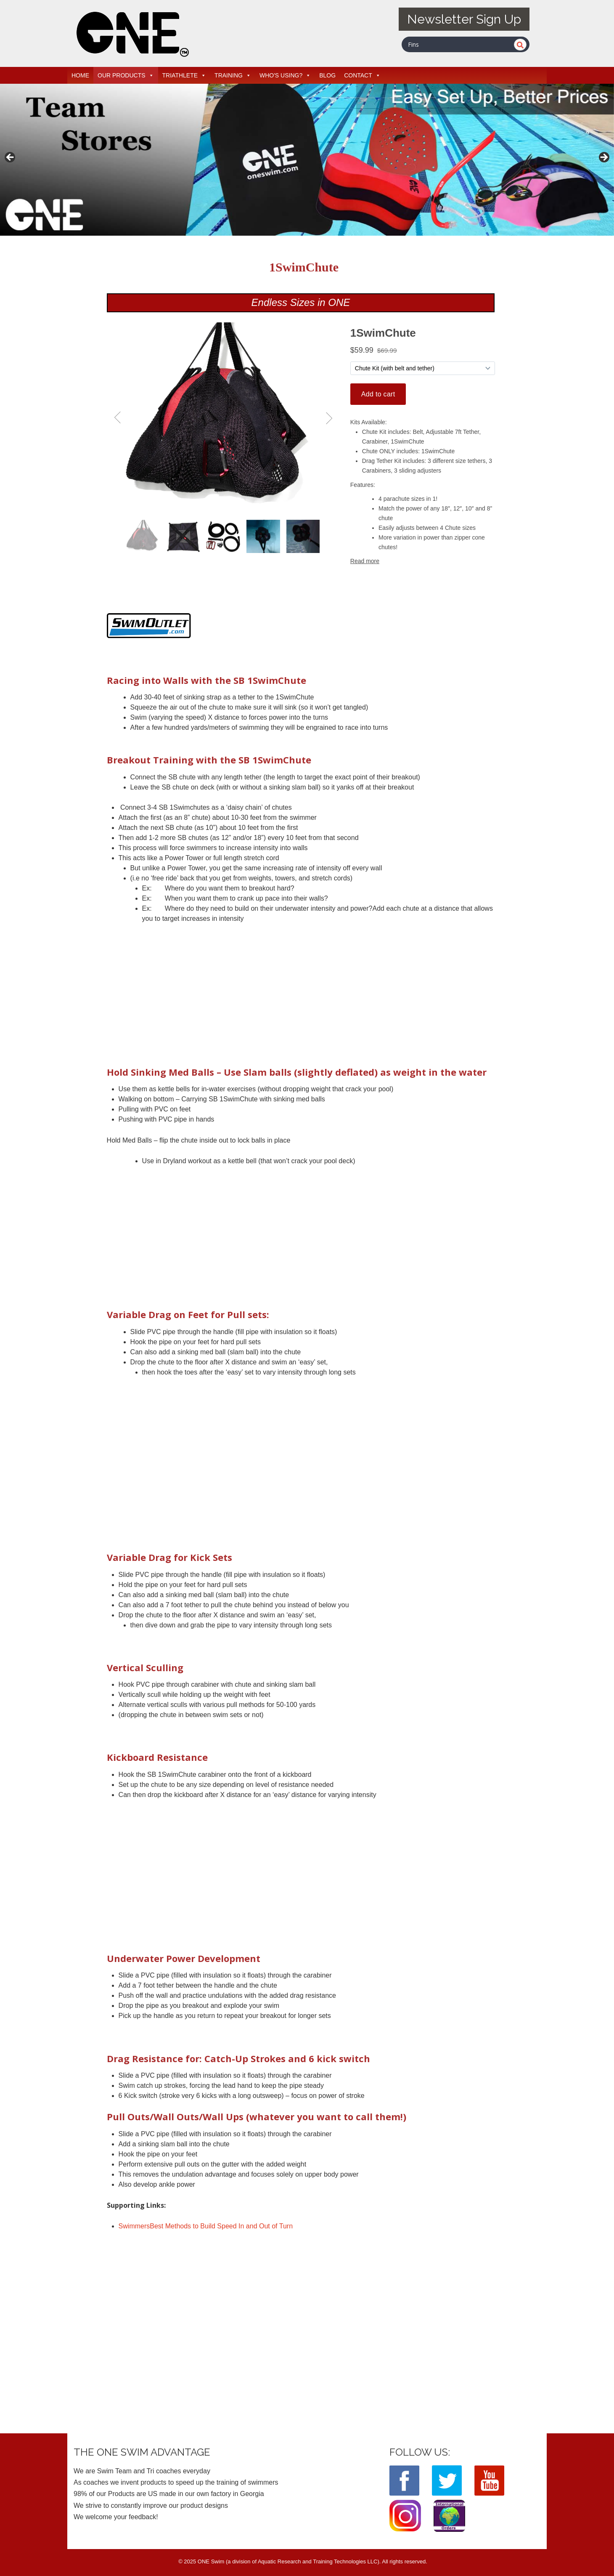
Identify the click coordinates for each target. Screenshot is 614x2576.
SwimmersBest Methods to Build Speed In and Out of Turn (206, 2226)
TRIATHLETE (184, 75)
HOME (80, 75)
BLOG (327, 75)
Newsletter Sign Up (464, 19)
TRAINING (232, 75)
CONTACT (362, 75)
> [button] (603, 158)
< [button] (10, 158)
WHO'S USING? (285, 75)
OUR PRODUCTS (126, 75)
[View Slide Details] (307, 160)
